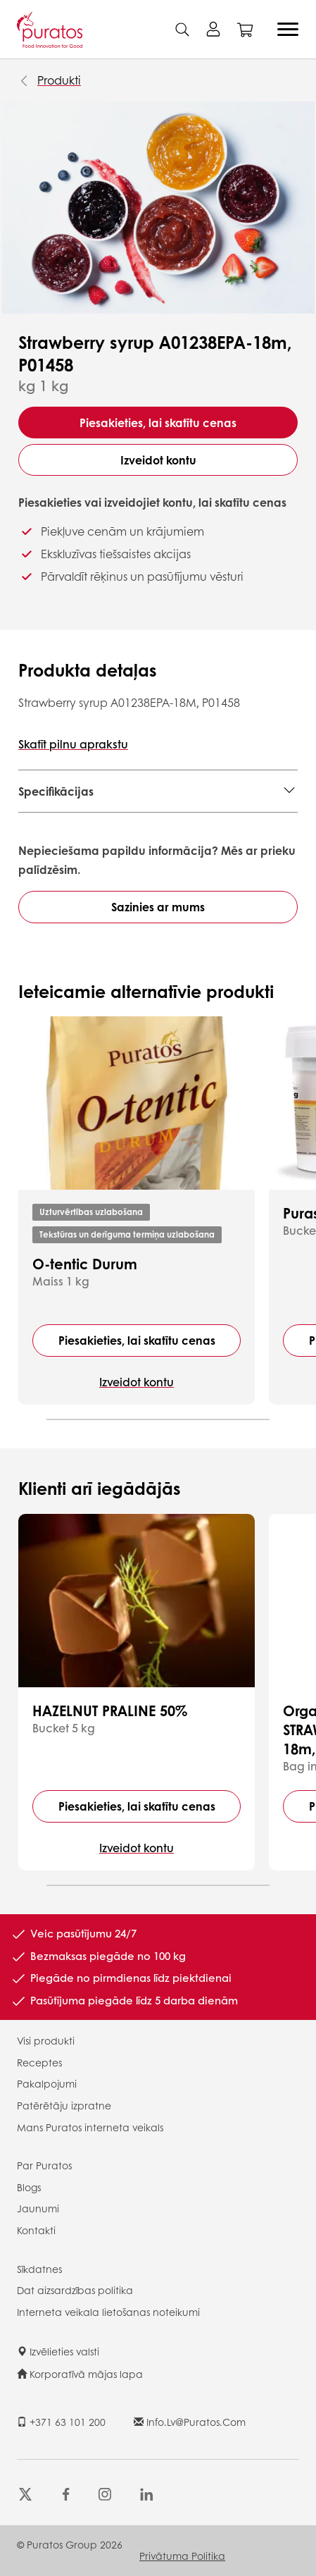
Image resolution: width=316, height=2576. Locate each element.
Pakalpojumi (47, 2083)
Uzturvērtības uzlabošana (91, 1212)
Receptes (39, 2062)
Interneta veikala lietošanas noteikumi (108, 2312)
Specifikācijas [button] (56, 791)
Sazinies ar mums (158, 907)
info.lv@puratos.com (190, 2422)
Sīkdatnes (39, 2269)
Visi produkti (46, 2040)
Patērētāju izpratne (64, 2105)
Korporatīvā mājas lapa (80, 2374)
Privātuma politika (182, 2556)
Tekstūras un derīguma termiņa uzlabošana (127, 1234)
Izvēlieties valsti (58, 2351)
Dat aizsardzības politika (75, 2290)
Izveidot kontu (158, 460)
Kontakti (36, 2230)
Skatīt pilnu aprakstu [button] (73, 744)
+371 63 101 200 (61, 2422)
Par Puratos (44, 2165)
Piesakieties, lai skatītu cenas (158, 422)
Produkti (59, 80)
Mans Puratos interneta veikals (90, 2127)
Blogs (29, 2187)
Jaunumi (38, 2208)
